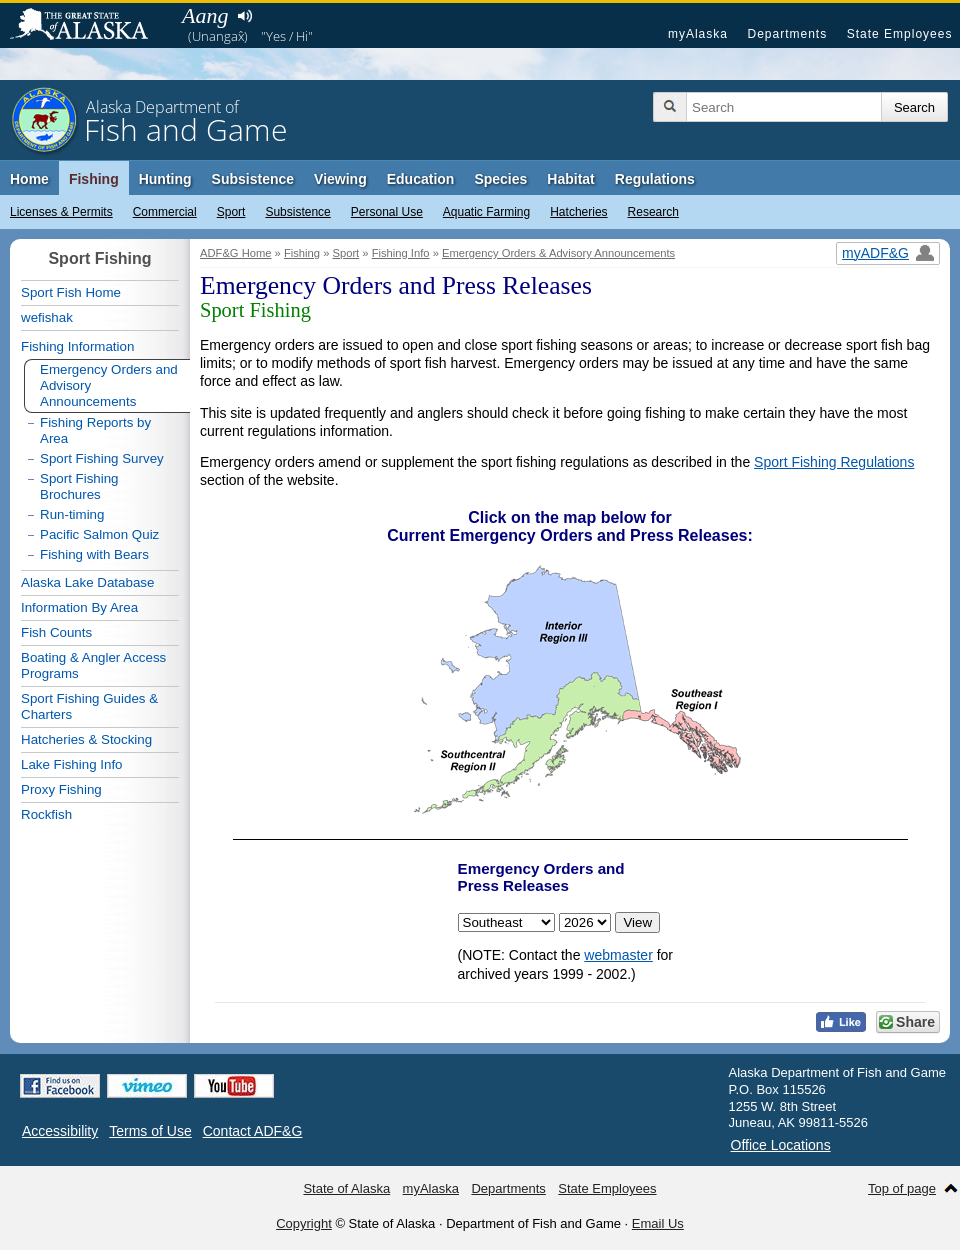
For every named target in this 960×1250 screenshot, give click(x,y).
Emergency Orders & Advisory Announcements (558, 253)
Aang (205, 15)
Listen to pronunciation (244, 16)
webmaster (618, 955)
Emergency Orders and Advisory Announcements (109, 385)
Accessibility (60, 1131)
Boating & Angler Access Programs (93, 665)
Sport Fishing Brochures (79, 486)
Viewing (340, 179)
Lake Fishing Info (72, 764)
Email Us (658, 1223)
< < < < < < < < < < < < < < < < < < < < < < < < (585, 922)
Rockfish (46, 814)
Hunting (165, 179)
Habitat (570, 179)
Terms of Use (150, 1131)
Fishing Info (401, 253)
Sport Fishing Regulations (834, 462)
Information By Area (79, 607)
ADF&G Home (236, 253)
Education (421, 179)
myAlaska (698, 34)
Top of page (902, 1188)
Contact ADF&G (253, 1131)
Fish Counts (56, 632)
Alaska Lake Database (87, 582)
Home (29, 179)
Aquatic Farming (486, 212)
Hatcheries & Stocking (86, 739)
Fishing (94, 179)
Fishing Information (77, 346)
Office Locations (781, 1145)
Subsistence (297, 212)
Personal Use (387, 212)
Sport (231, 212)
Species (500, 179)
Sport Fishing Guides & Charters (89, 706)
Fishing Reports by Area (95, 430)
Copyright (304, 1223)
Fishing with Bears (94, 554)
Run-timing (72, 514)
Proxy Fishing (61, 789)
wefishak (47, 317)
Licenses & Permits (61, 212)
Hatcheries (578, 212)
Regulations (655, 179)
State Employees (900, 34)
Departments (787, 34)
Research (653, 212)
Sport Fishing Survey (102, 458)
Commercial (165, 212)
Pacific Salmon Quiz (99, 534)
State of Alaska (89, 26)
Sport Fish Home (71, 292)
